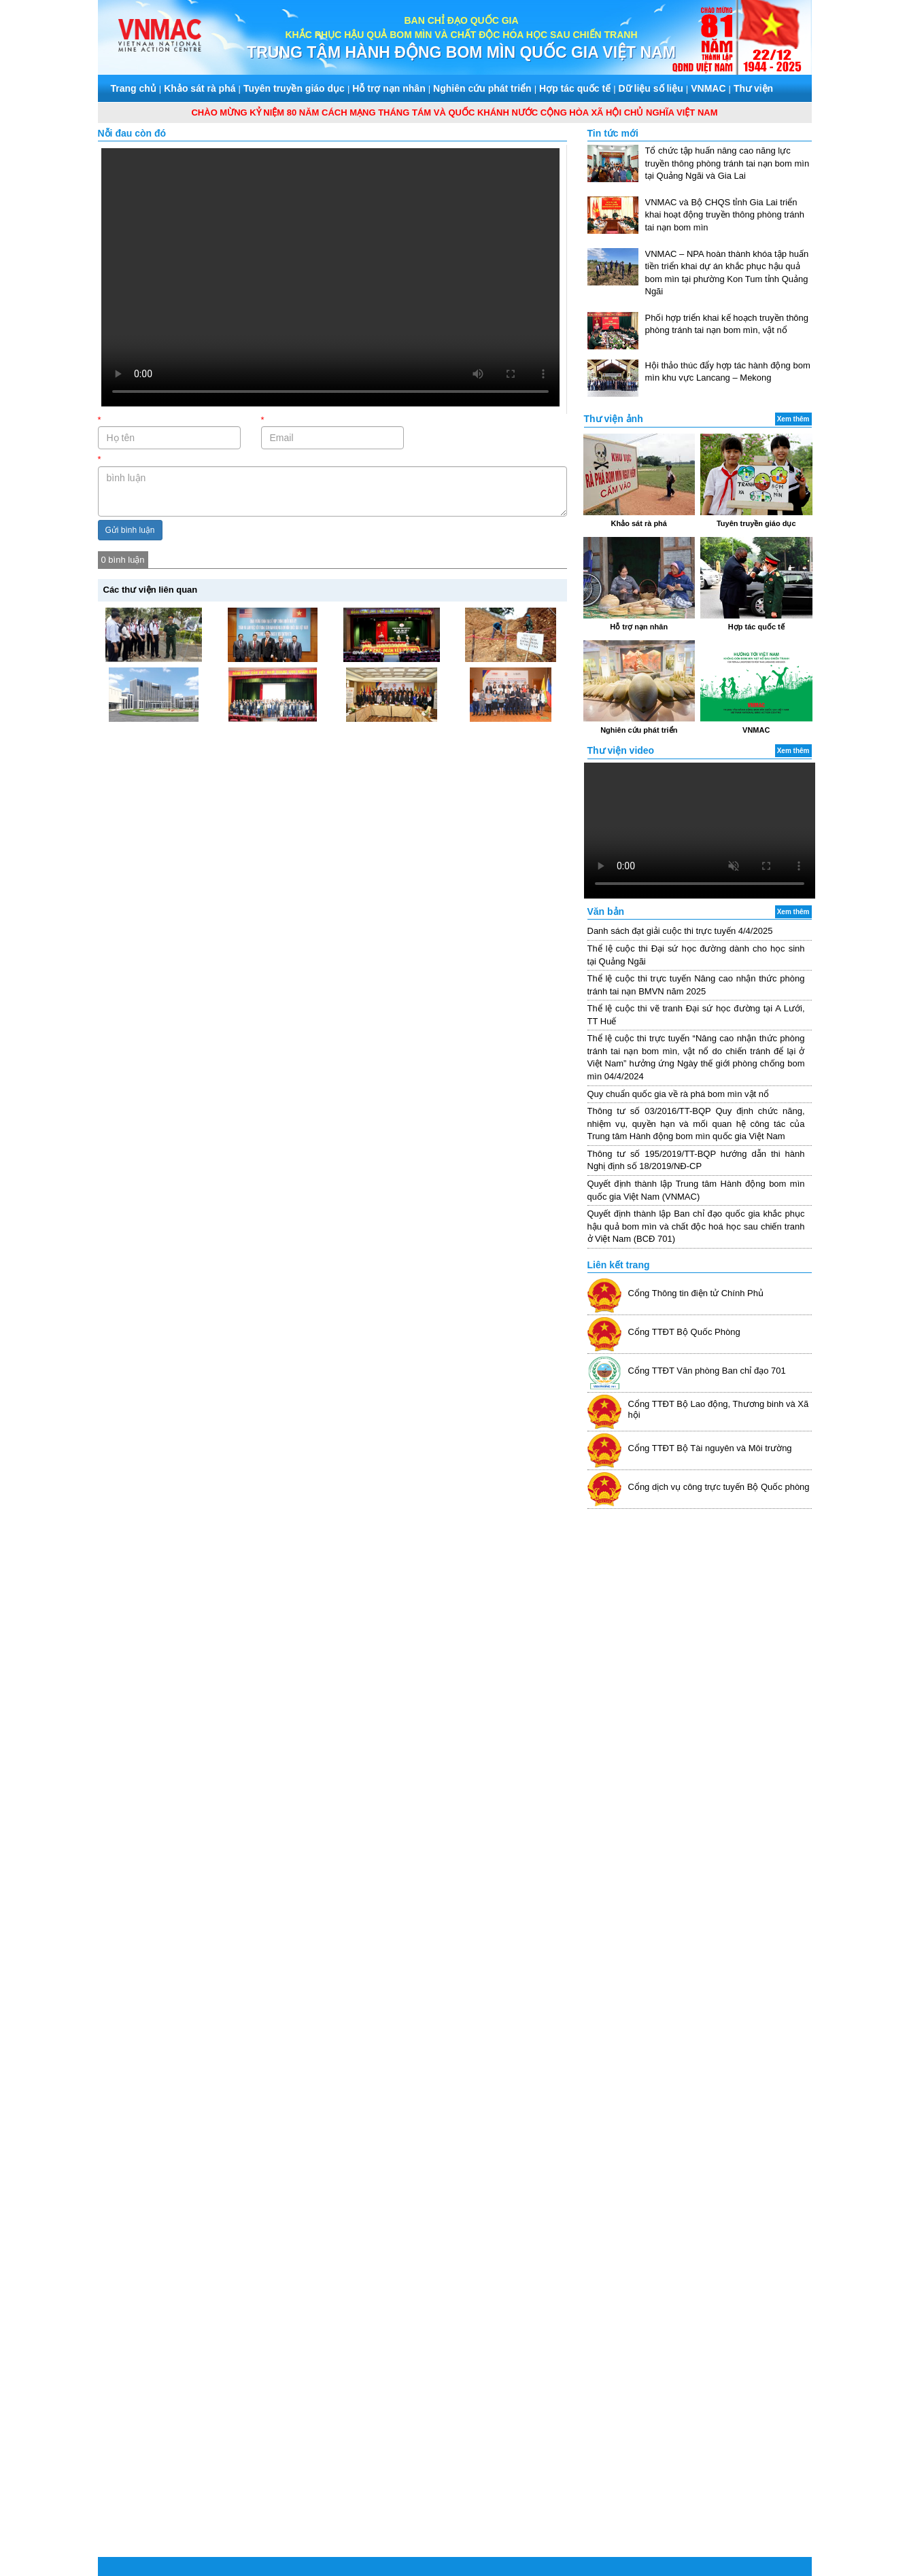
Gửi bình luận (130, 530)
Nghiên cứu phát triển (482, 88)
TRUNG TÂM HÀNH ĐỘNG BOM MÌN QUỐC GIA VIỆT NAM (461, 52)
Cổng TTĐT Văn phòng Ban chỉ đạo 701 (707, 1370)
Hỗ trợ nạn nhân (388, 88)
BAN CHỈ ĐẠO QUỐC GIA (461, 20)
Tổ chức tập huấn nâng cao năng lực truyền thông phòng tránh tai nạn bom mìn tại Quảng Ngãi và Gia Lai (727, 163)
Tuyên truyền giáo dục (294, 88)
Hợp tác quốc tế (575, 88)
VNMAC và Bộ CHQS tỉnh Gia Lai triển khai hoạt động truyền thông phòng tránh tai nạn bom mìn (725, 214)
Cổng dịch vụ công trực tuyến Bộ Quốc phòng (719, 1487)
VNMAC (708, 88)
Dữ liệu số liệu (651, 88)
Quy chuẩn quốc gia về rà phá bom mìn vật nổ (678, 1094)
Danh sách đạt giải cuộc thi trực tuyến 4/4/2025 (680, 931)
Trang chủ (133, 88)
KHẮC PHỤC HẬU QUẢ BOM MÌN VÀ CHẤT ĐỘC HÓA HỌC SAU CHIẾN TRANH (461, 34)
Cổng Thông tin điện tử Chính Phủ (696, 1293)
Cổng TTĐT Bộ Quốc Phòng (684, 1332)
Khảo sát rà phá (199, 88)
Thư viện (753, 88)
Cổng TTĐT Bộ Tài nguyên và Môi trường (710, 1448)
